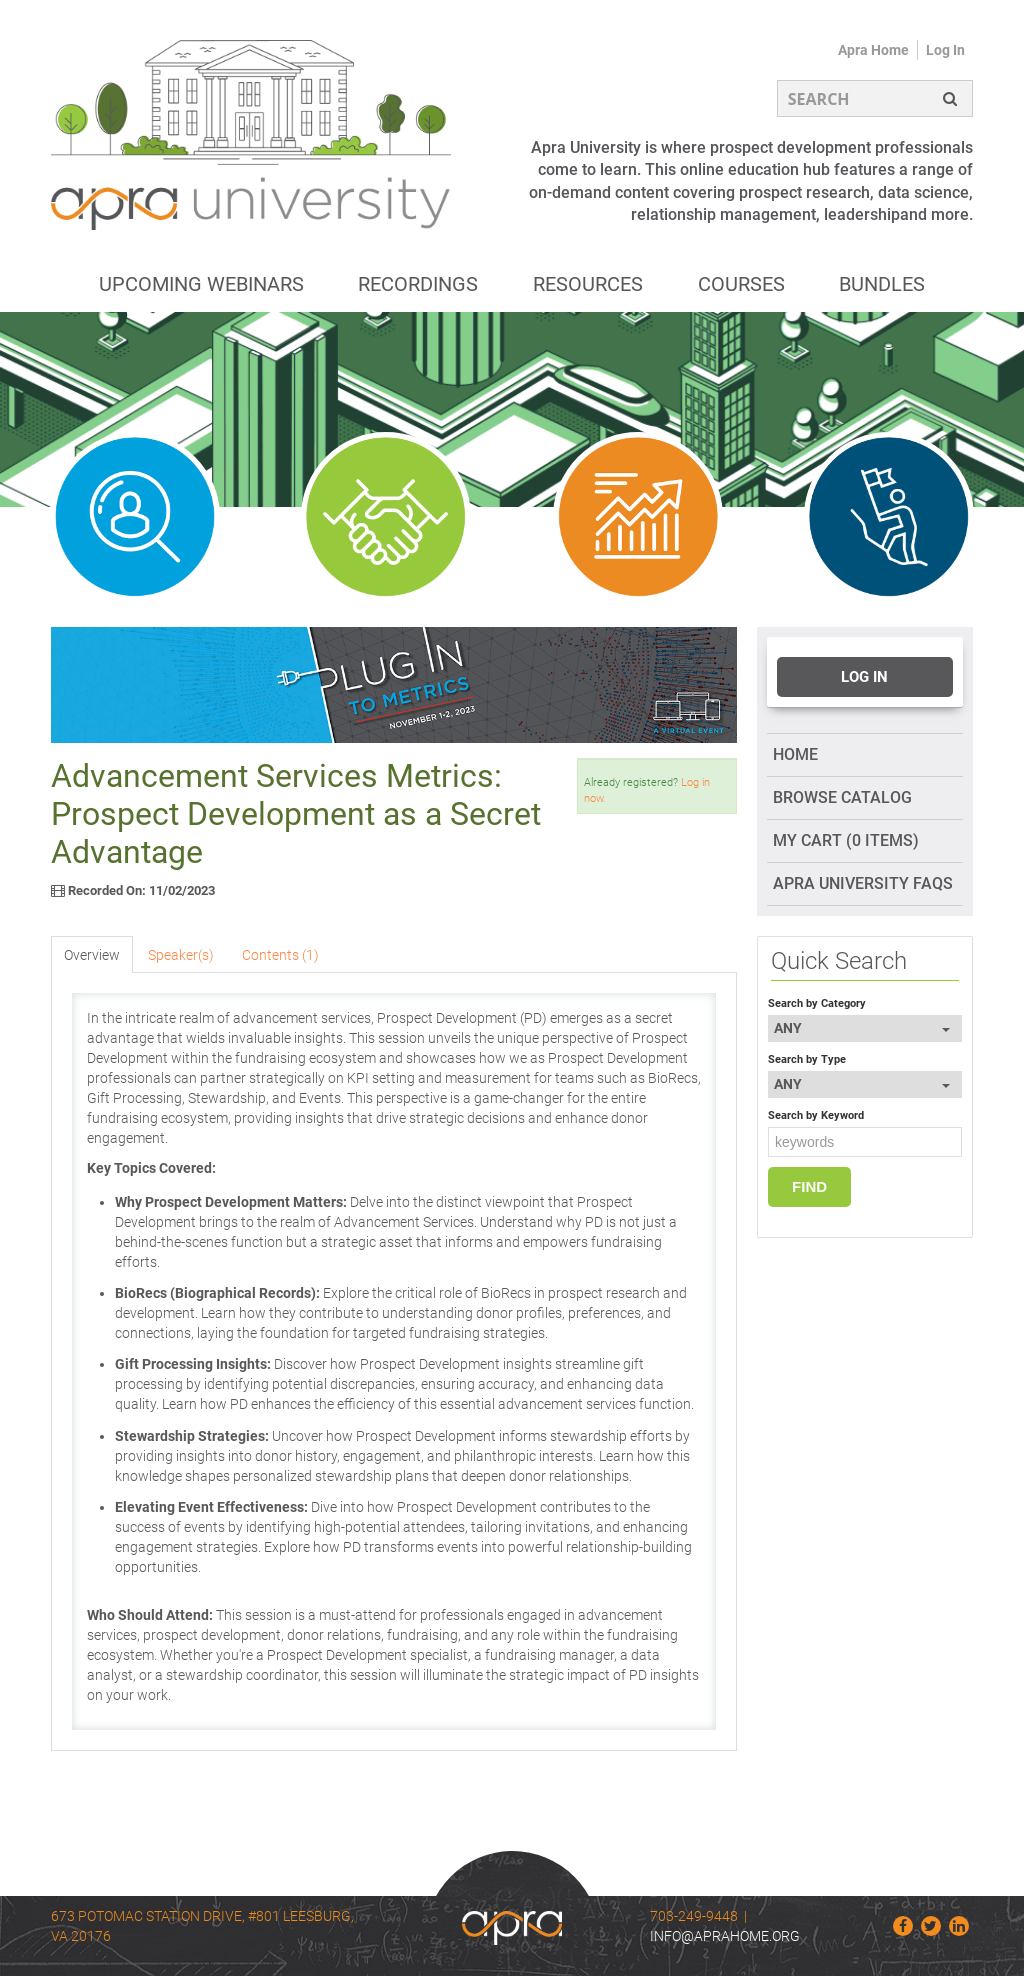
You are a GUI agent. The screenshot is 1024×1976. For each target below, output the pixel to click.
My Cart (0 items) (846, 840)
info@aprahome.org (725, 1936)
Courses (741, 284)
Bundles (882, 284)
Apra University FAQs (863, 883)
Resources (588, 284)
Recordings (418, 284)
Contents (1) (280, 955)
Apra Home (873, 50)
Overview (92, 955)
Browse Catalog (842, 797)
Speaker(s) (181, 955)
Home (795, 754)
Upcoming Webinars (201, 284)
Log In (945, 50)
